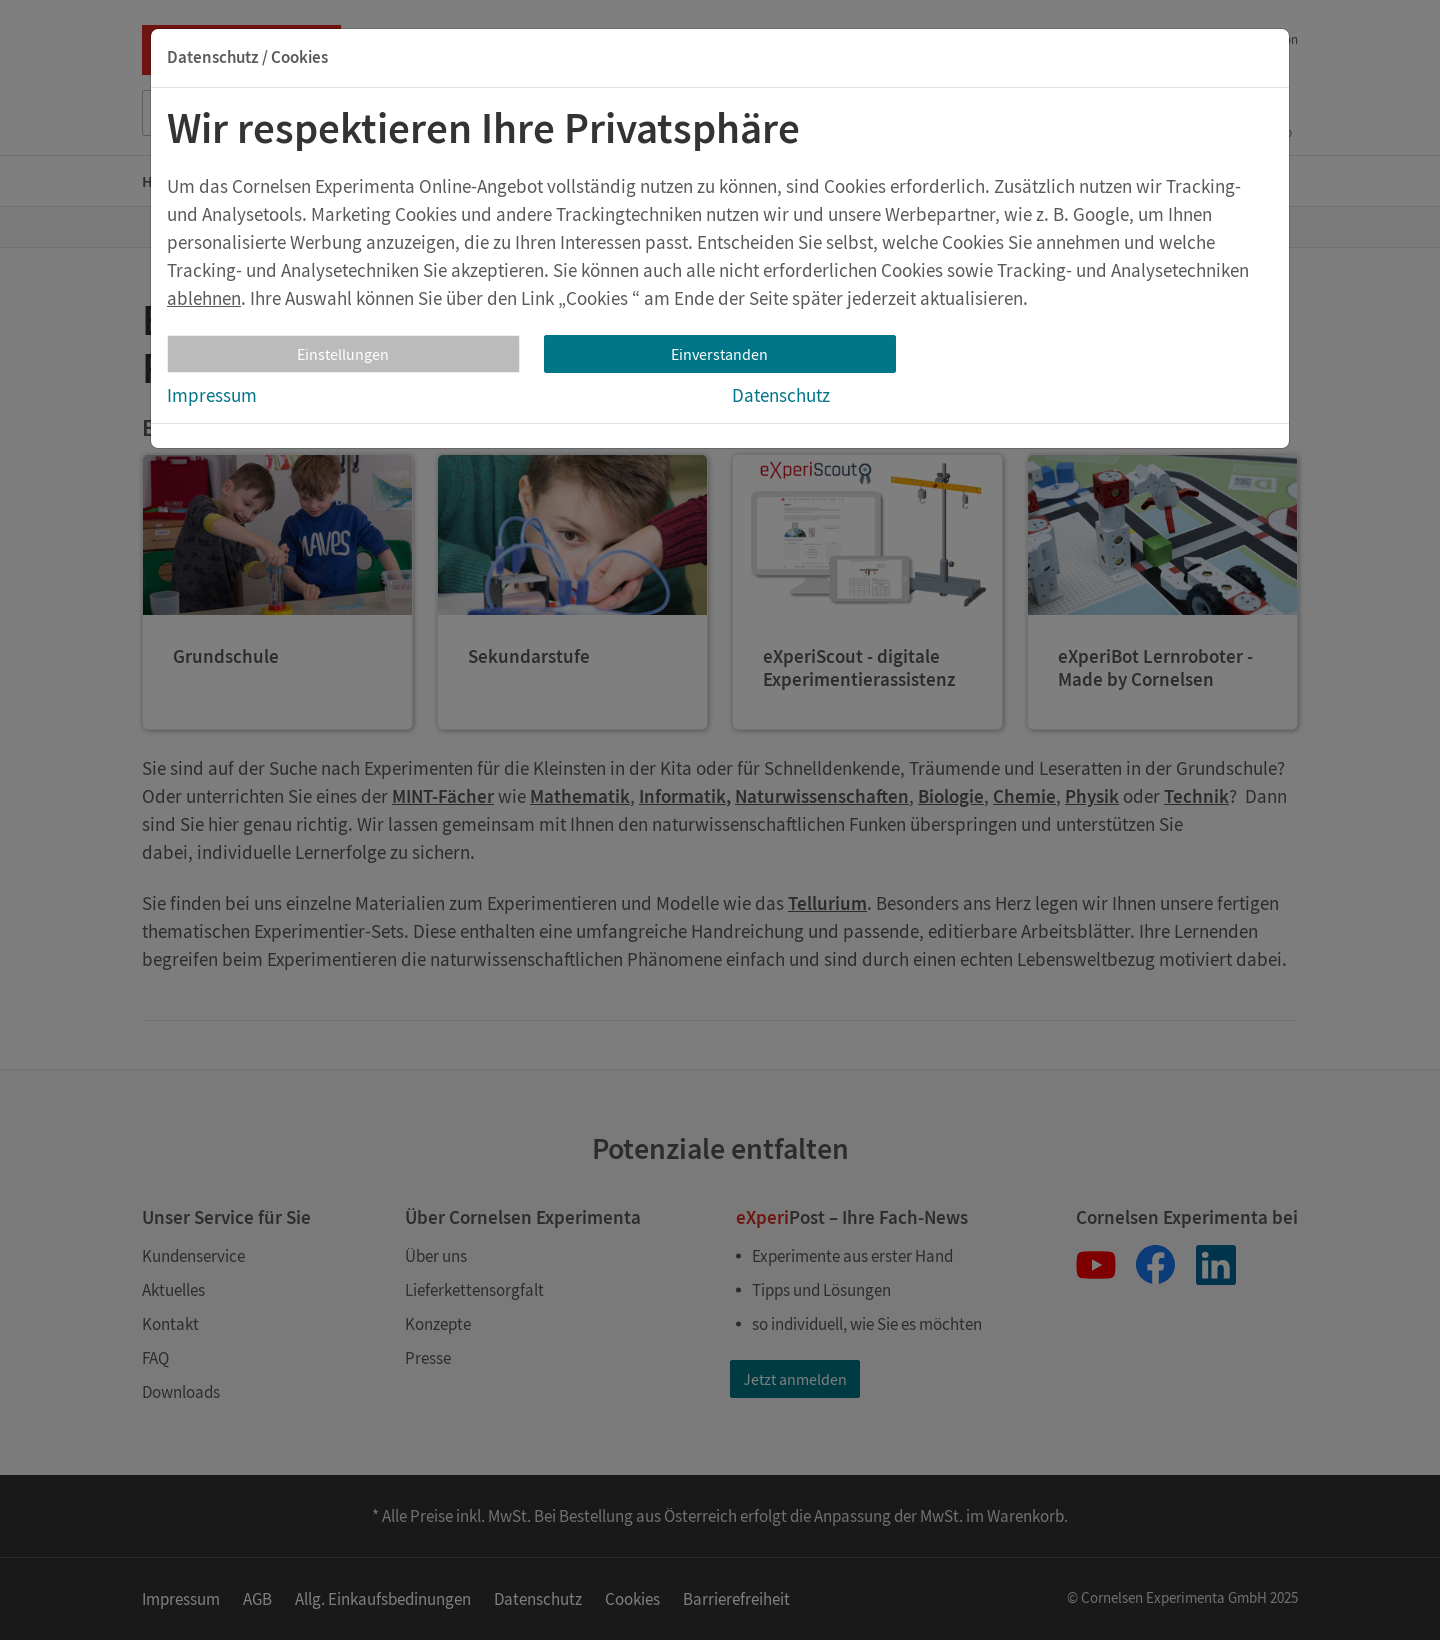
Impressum (212, 395)
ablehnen (204, 298)
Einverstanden (719, 354)
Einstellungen (343, 354)
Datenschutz (781, 395)
